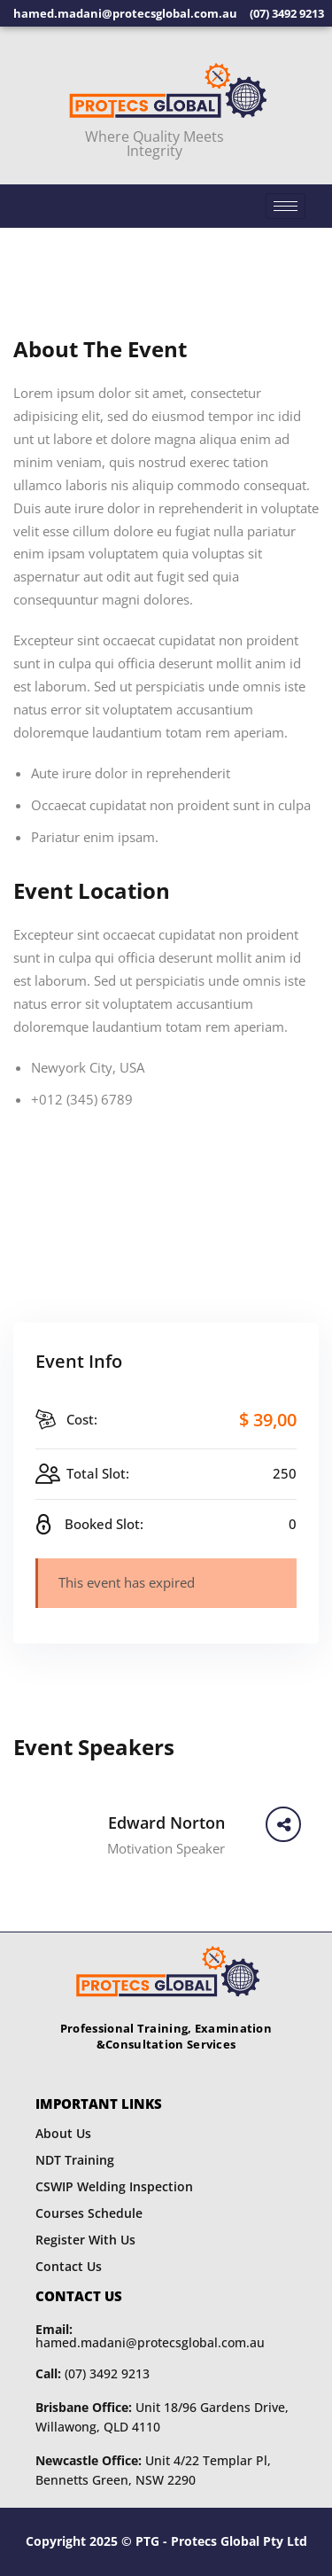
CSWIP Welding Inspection (114, 2186)
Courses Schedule (89, 2213)
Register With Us (85, 2239)
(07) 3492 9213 (92, 2373)
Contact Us (68, 2266)
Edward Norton (166, 1822)
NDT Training (74, 2159)
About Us (63, 2133)
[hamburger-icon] (285, 206)
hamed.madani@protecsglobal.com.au (150, 2336)
